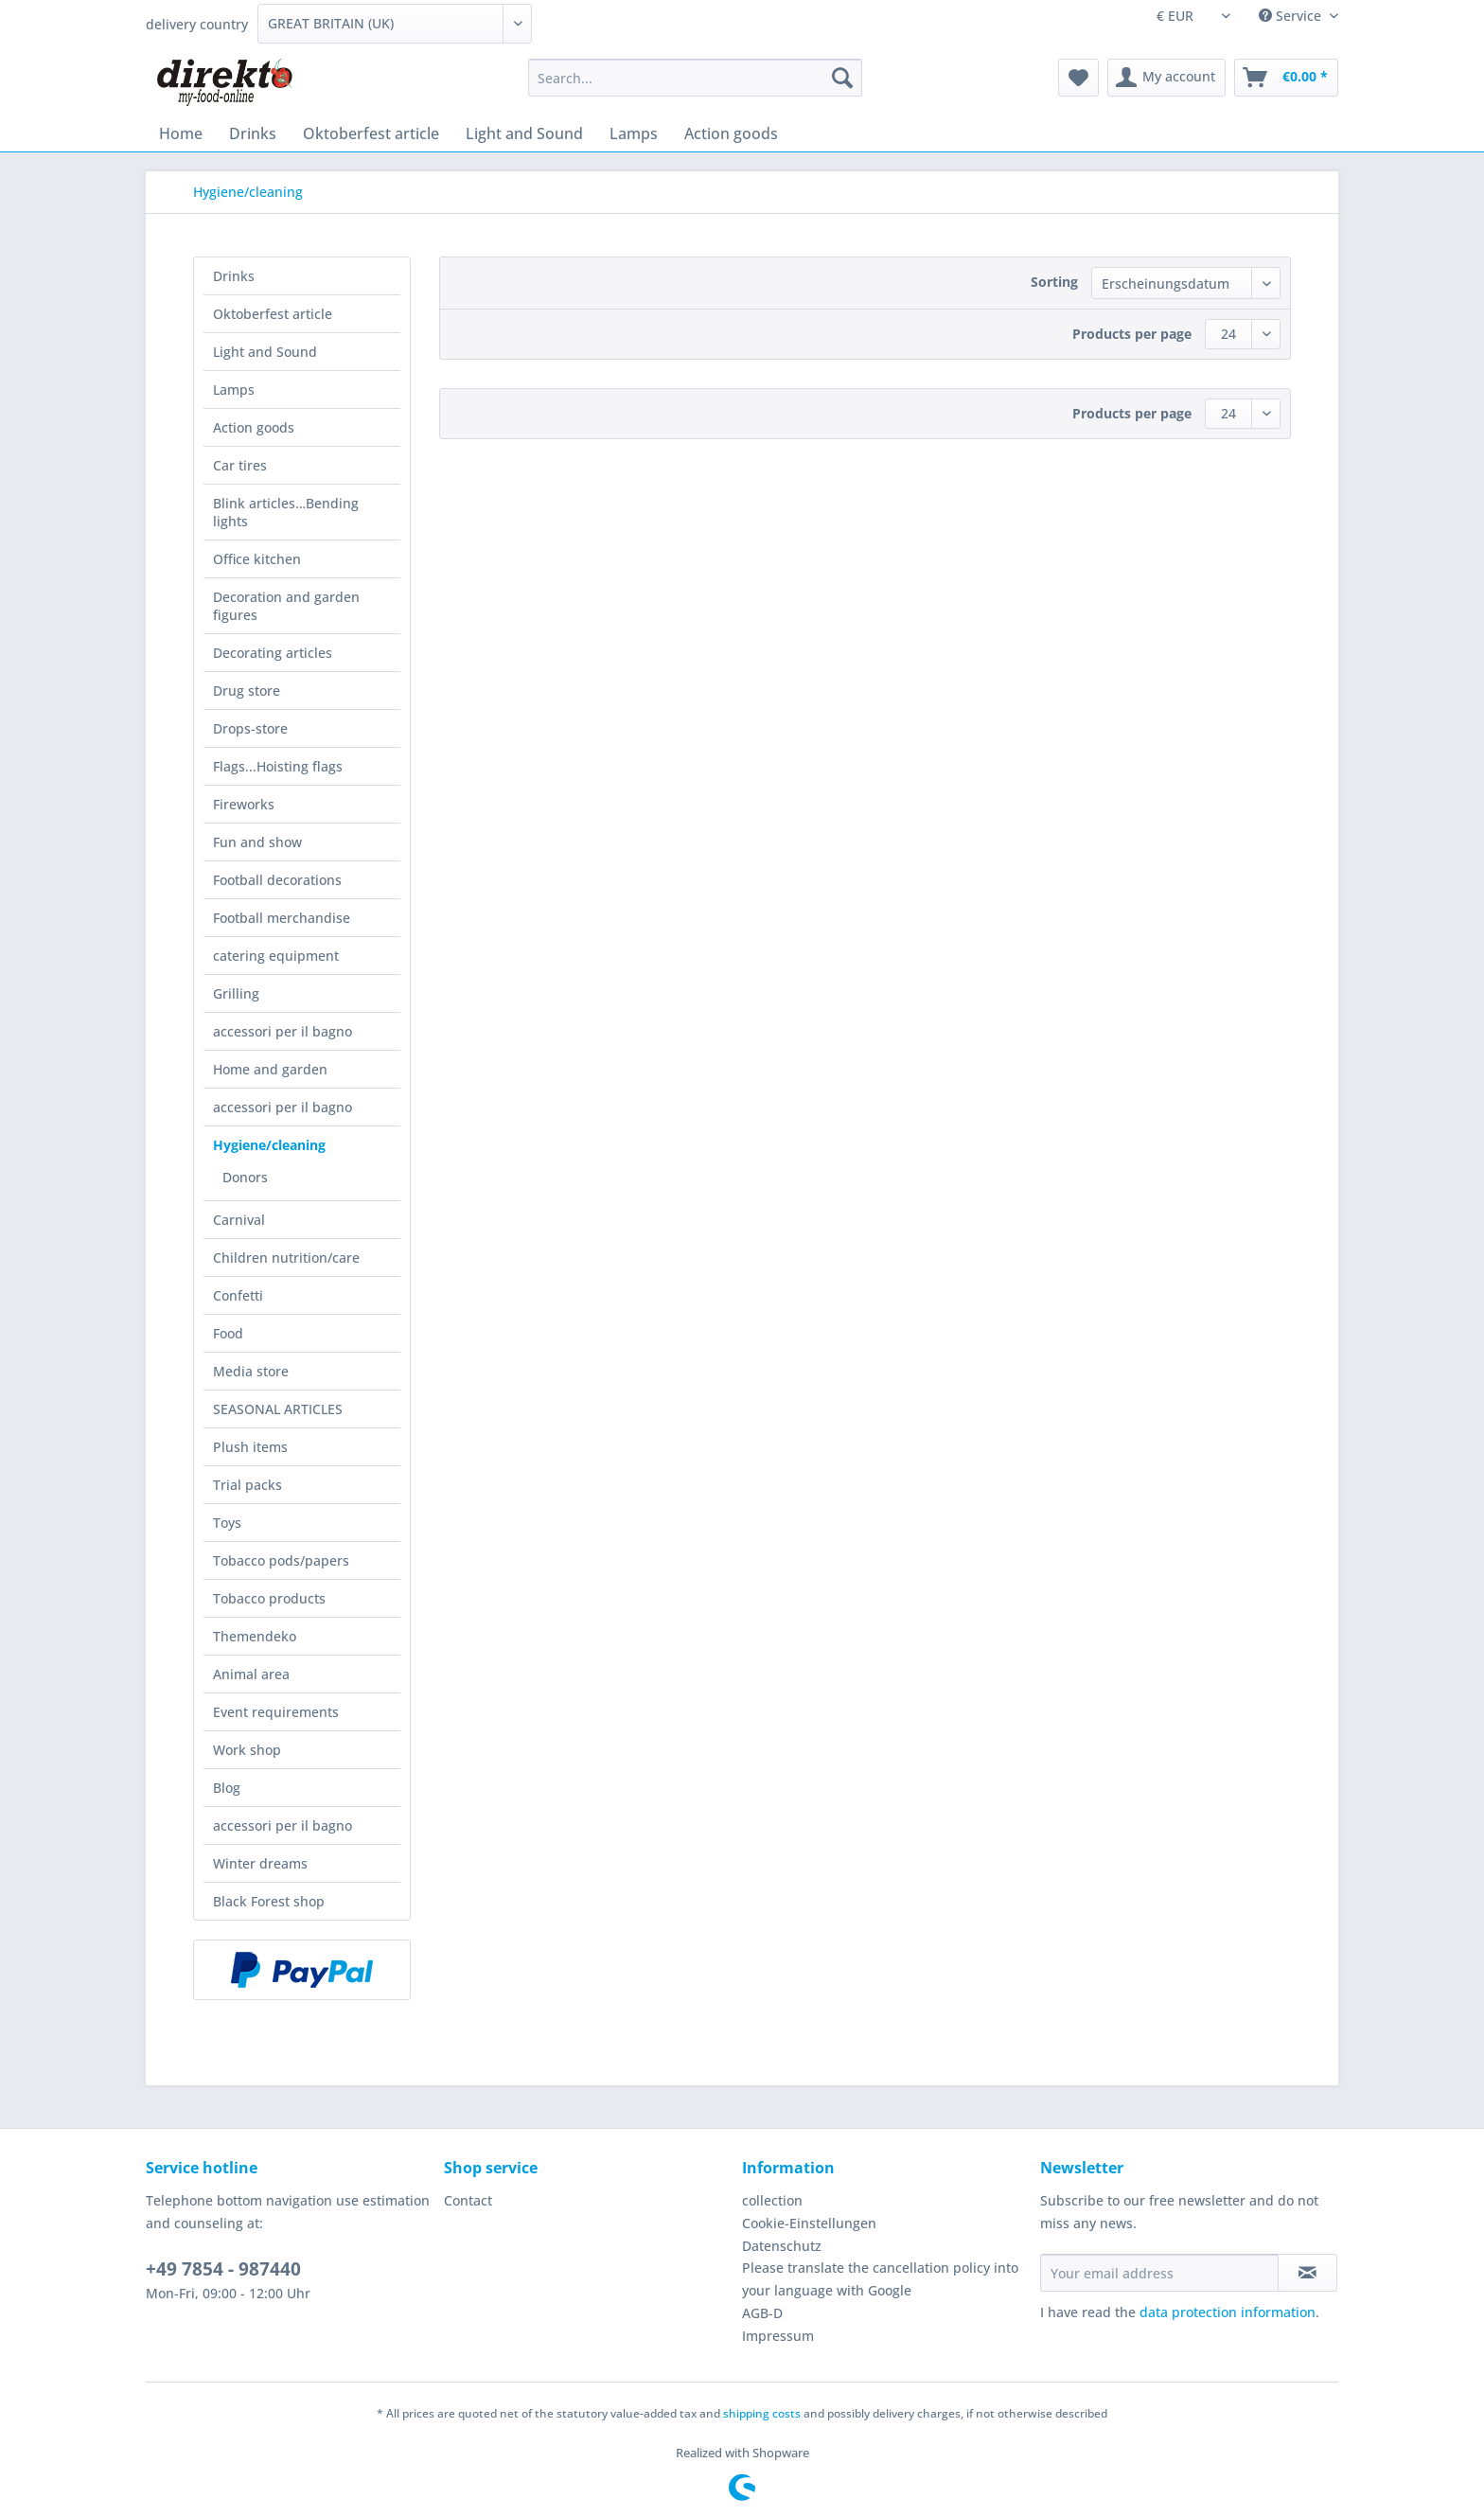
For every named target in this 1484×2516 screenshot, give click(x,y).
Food (228, 1333)
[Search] (842, 78)
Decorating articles (272, 653)
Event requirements (276, 1712)
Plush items (250, 1447)
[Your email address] (1159, 2273)
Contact (468, 2200)
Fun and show (257, 842)
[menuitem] (695, 87)
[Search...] (695, 78)
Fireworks (243, 804)
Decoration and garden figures (286, 606)
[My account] (1166, 78)
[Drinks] (253, 133)
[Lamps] (633, 133)
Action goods (253, 427)
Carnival (239, 1220)
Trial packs (247, 1485)
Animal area (251, 1674)
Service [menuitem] (1292, 16)
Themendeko (254, 1636)
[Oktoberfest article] (371, 133)
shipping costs (762, 2413)
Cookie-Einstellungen (809, 2223)
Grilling (236, 993)
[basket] (1286, 78)
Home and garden (270, 1069)
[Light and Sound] (524, 133)
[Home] (181, 133)
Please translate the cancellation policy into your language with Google (880, 2279)
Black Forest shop (269, 1901)
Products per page (1132, 334)
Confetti (238, 1295)
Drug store (246, 691)
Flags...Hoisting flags (278, 766)
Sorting (1054, 282)
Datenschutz (782, 2246)
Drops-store (250, 728)
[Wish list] (1078, 78)
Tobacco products (269, 1598)
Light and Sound (265, 352)
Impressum (778, 2336)
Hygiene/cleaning (269, 1145)
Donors (245, 1177)
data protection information (1228, 2312)
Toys (227, 1523)
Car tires (240, 465)
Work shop (247, 1750)
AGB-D (762, 2313)
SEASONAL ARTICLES (278, 1409)
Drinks (234, 276)
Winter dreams (260, 1863)
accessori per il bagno (282, 1031)
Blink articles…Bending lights (286, 512)
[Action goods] (731, 133)
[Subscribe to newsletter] (1307, 2273)
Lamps (234, 390)
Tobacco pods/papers (281, 1560)
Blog (226, 1788)
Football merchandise (281, 918)
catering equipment (276, 956)
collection (772, 2200)
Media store (251, 1371)
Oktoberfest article (272, 314)
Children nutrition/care (286, 1258)
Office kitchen (257, 559)
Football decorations (277, 880)
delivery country (197, 24)
